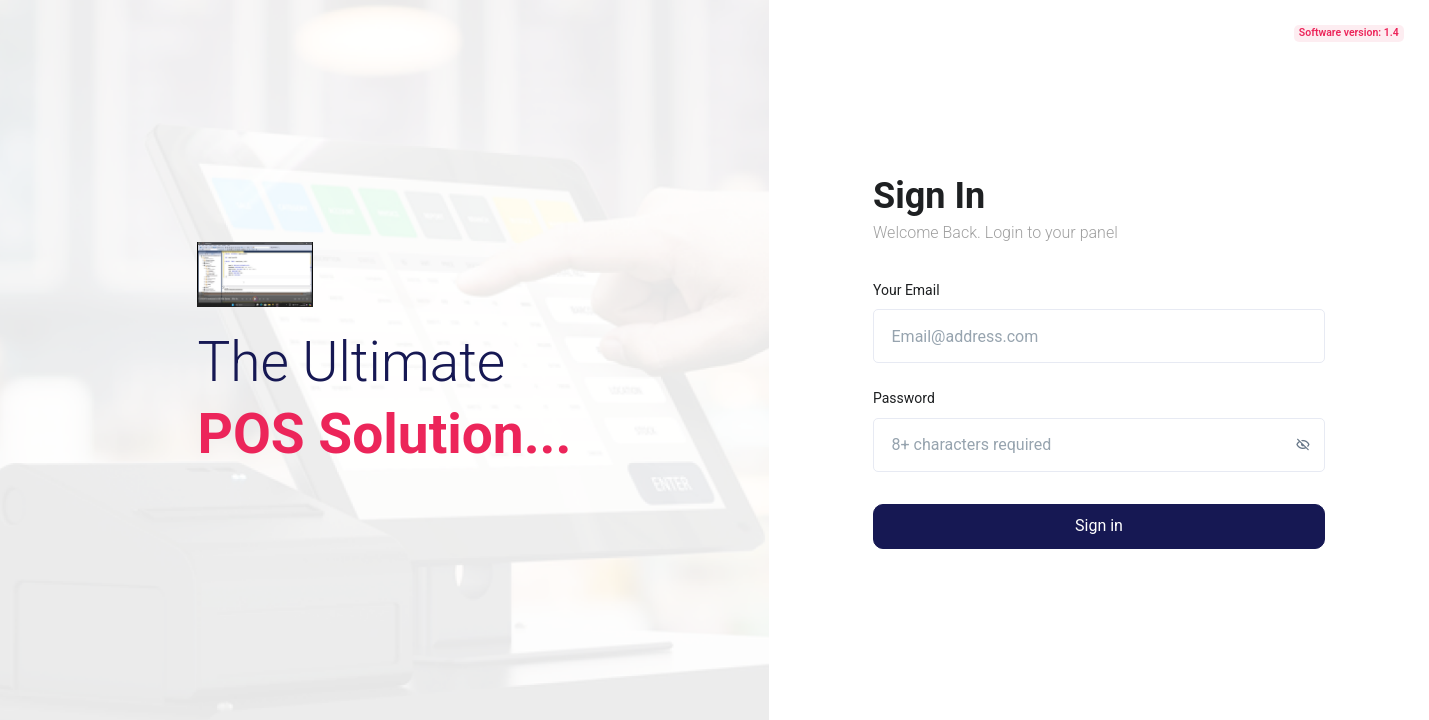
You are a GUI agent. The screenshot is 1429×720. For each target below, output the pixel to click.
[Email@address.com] (1099, 336)
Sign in (1099, 525)
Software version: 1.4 (1349, 32)
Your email (906, 290)
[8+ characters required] (1099, 445)
